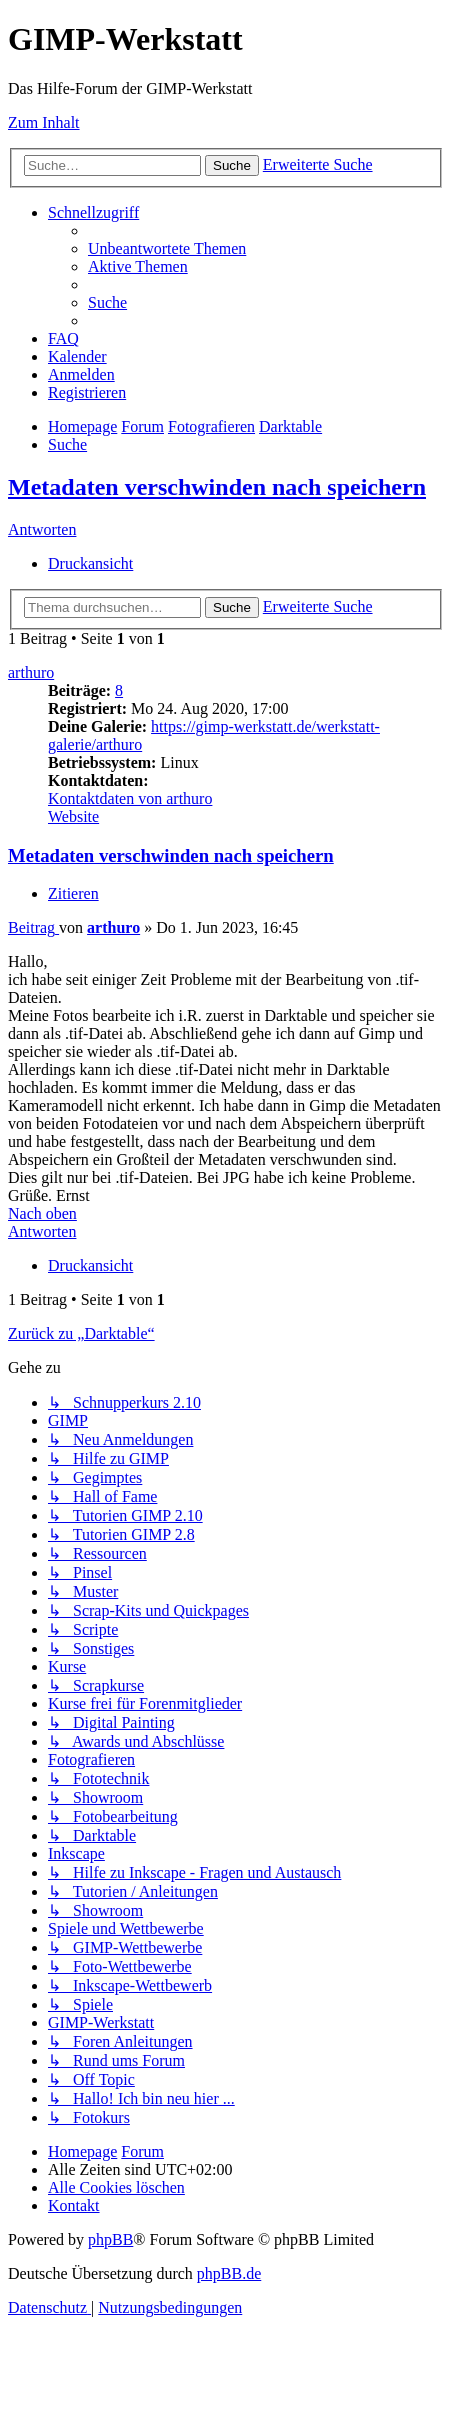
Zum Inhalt (44, 122)
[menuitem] (167, 248)
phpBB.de (229, 2273)
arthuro (31, 672)
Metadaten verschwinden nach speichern (217, 487)
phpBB (110, 2239)
